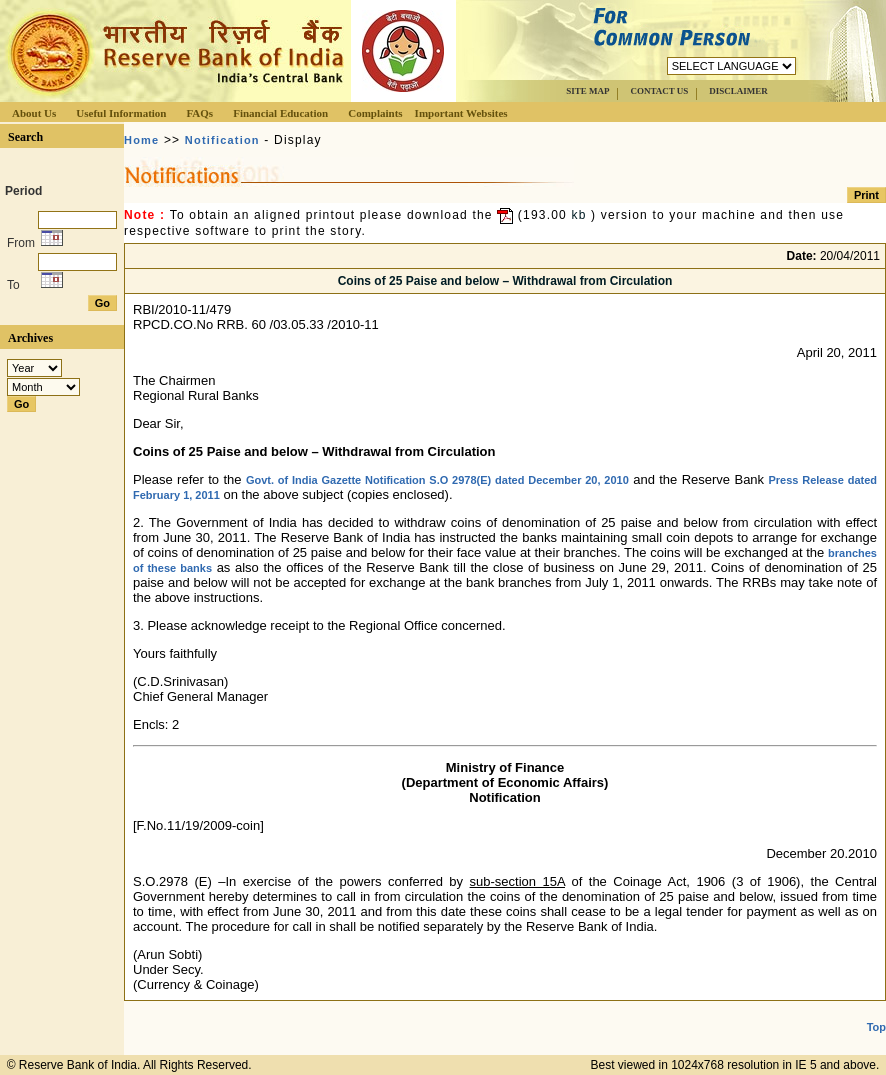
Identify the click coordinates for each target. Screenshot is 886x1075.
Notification (222, 140)
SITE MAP (587, 91)
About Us (34, 113)
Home (141, 140)
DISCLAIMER (738, 91)
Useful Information (121, 113)
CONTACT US (659, 91)
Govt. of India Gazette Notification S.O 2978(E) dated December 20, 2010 (437, 480)
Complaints (375, 113)
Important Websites (461, 113)
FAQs (199, 113)
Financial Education (280, 113)
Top (876, 1027)
